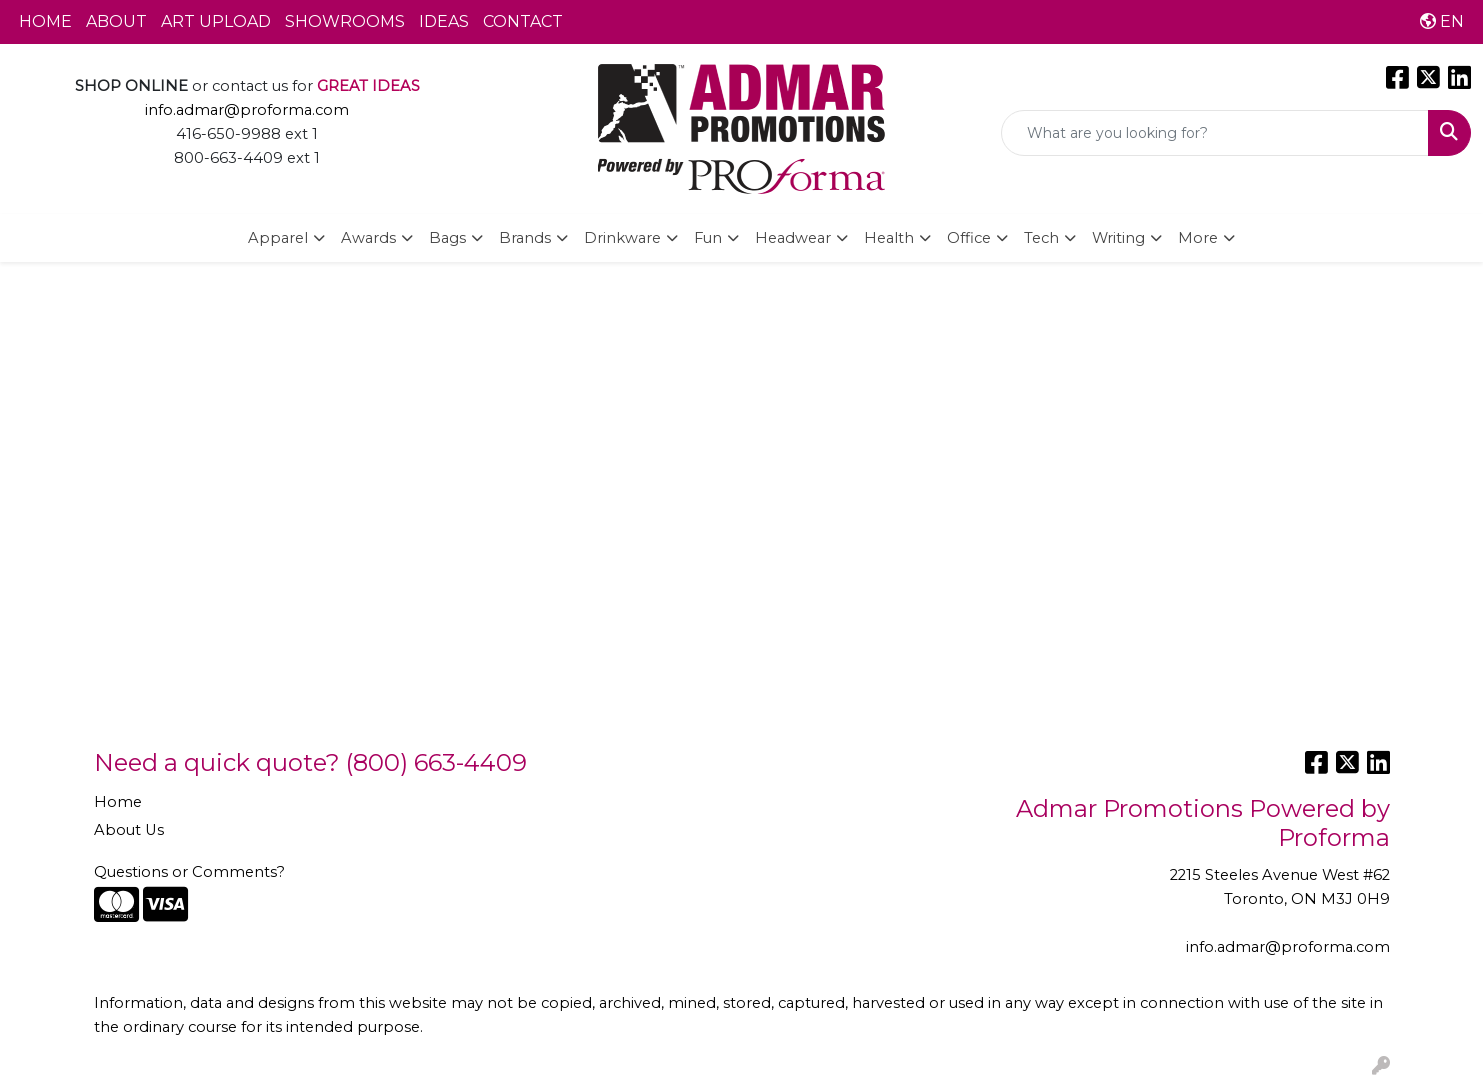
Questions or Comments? (189, 872)
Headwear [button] (793, 238)
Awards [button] (368, 238)
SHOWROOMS (345, 21)
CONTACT (523, 21)
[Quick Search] (1215, 133)
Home (118, 802)
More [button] (1198, 238)
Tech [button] (1041, 238)
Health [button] (889, 238)
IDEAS (444, 21)
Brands (525, 238)
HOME (45, 21)
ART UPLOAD (216, 21)
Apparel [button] (278, 238)
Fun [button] (708, 238)
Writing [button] (1118, 238)
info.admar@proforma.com (247, 110)
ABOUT (116, 21)
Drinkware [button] (622, 238)
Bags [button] (447, 238)
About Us (129, 830)
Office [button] (969, 238)
